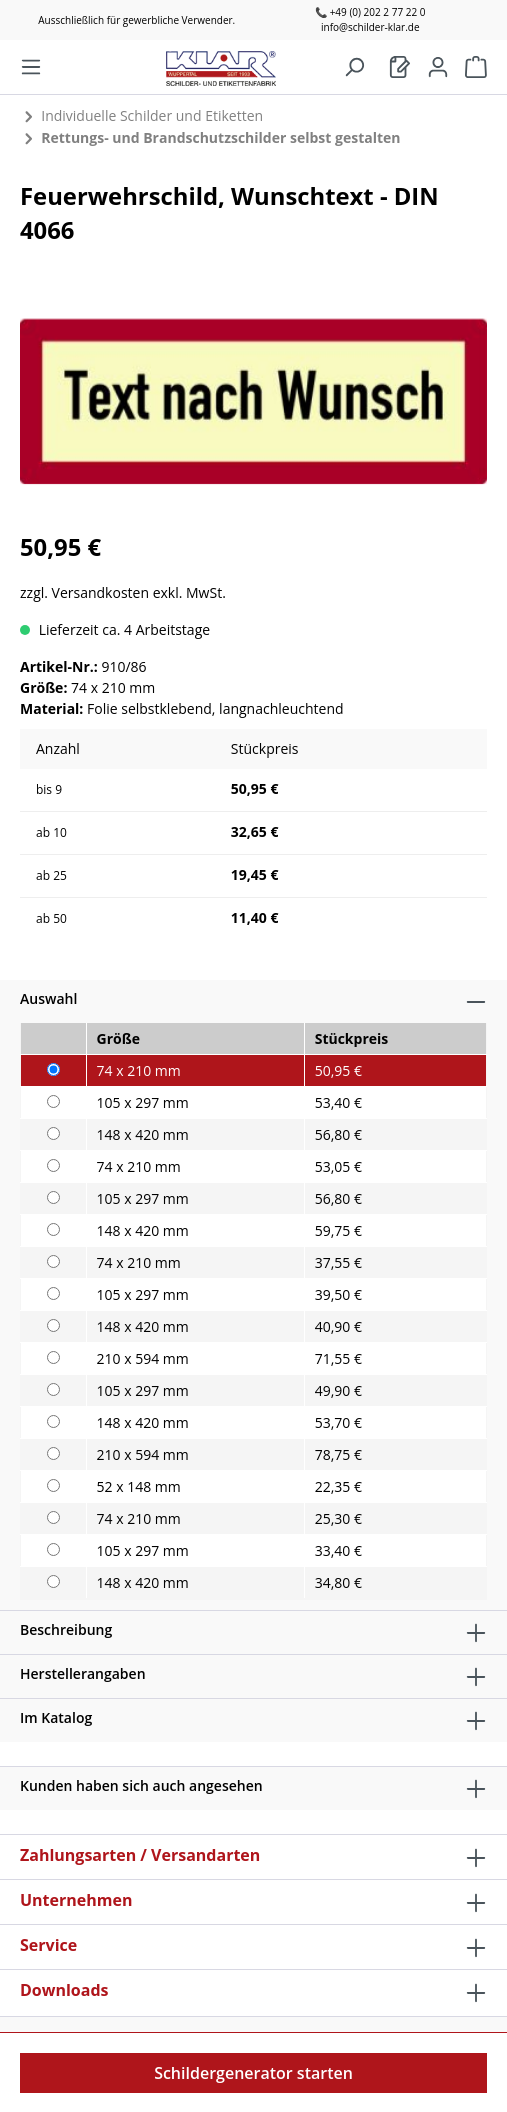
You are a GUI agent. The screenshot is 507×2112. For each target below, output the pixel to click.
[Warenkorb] (400, 67)
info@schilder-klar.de (370, 27)
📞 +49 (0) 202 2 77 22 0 (370, 12)
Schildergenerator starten (253, 2073)
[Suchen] (354, 67)
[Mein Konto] (438, 67)
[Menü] (31, 67)
